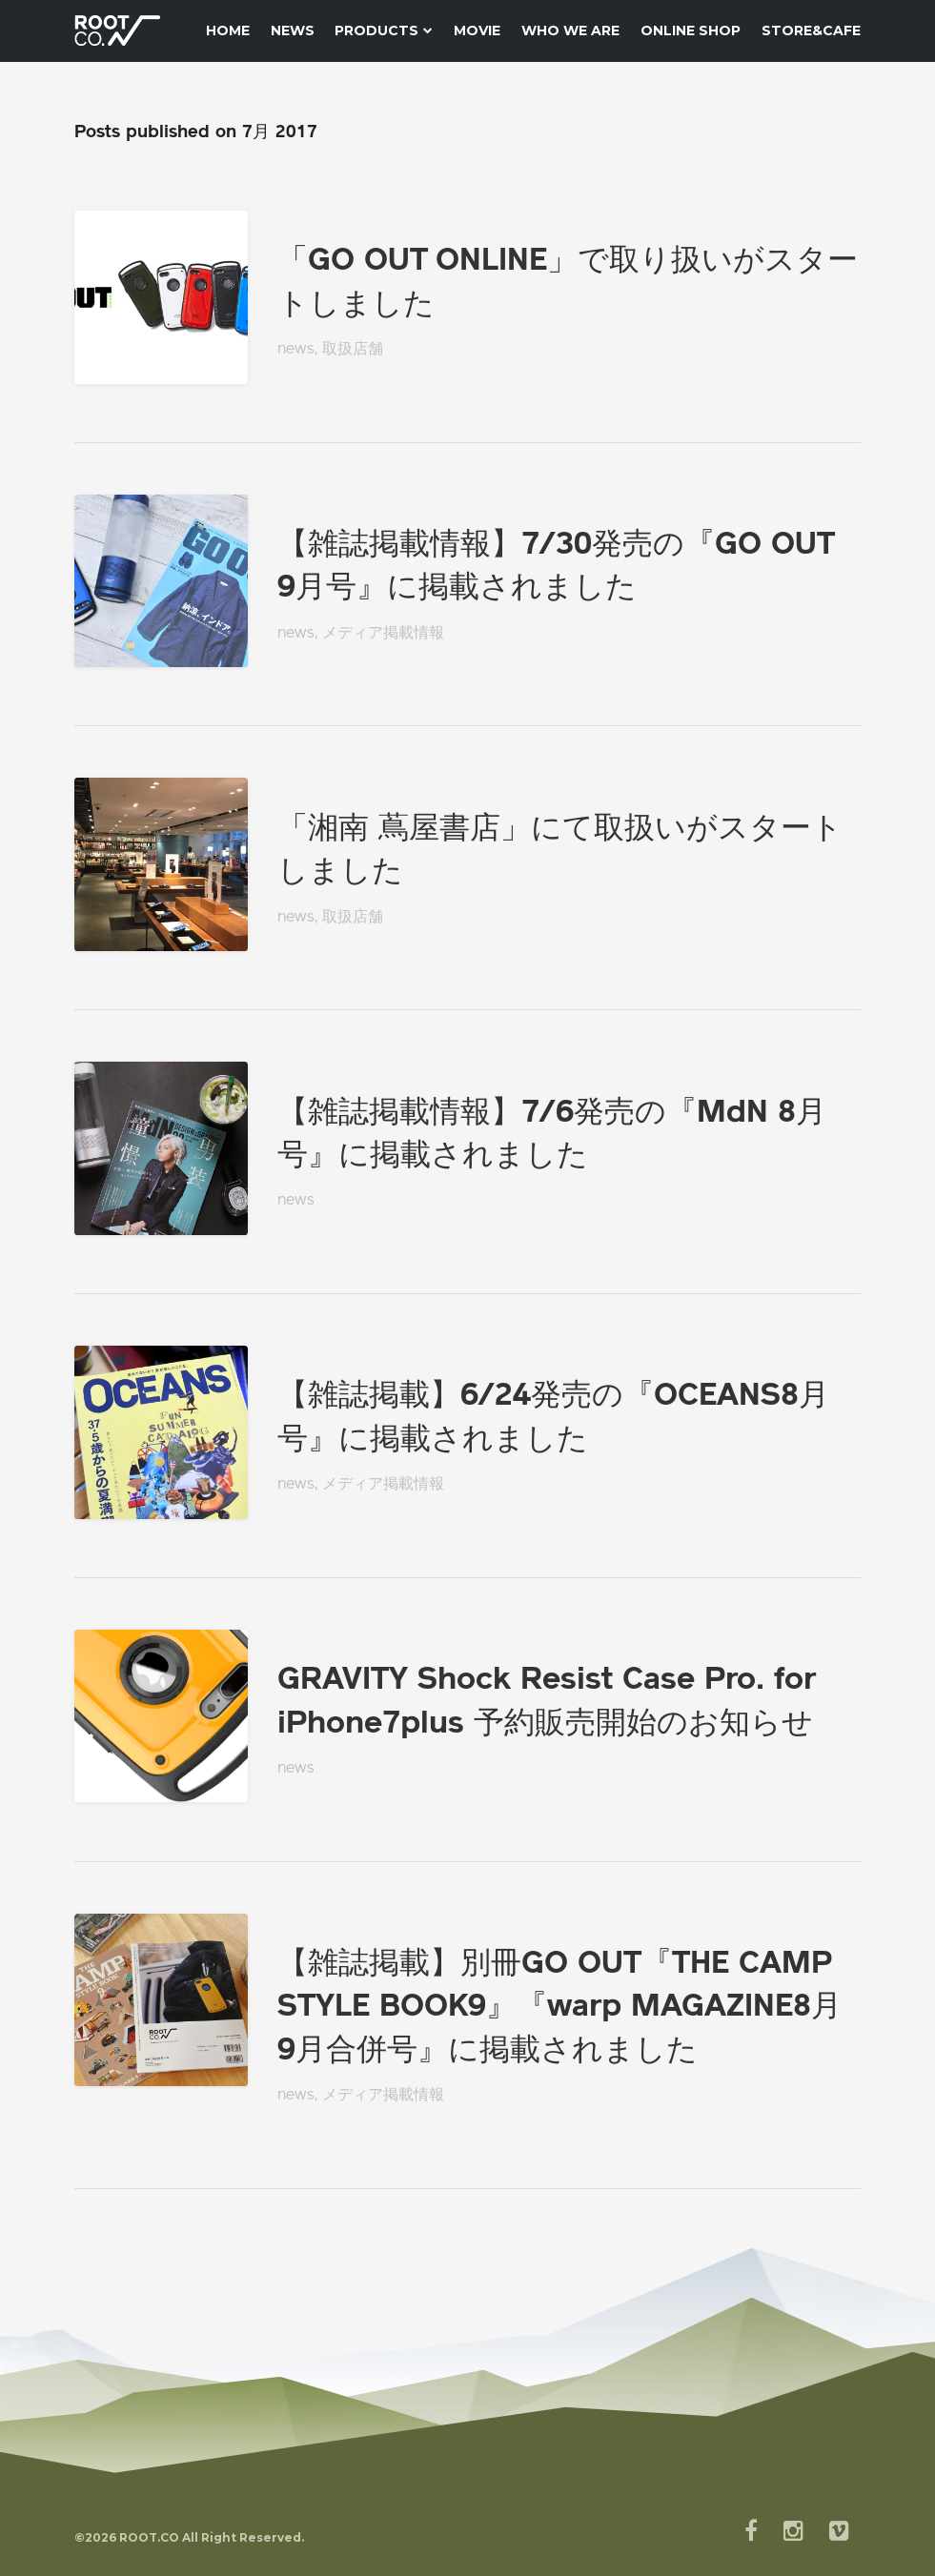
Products (384, 30)
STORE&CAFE (811, 30)
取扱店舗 (352, 349)
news (296, 349)
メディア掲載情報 (383, 633)
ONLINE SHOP (690, 30)
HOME (228, 30)
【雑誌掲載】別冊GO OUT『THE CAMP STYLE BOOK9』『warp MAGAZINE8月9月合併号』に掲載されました (559, 2008)
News (293, 30)
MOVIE (477, 30)
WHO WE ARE (570, 30)
